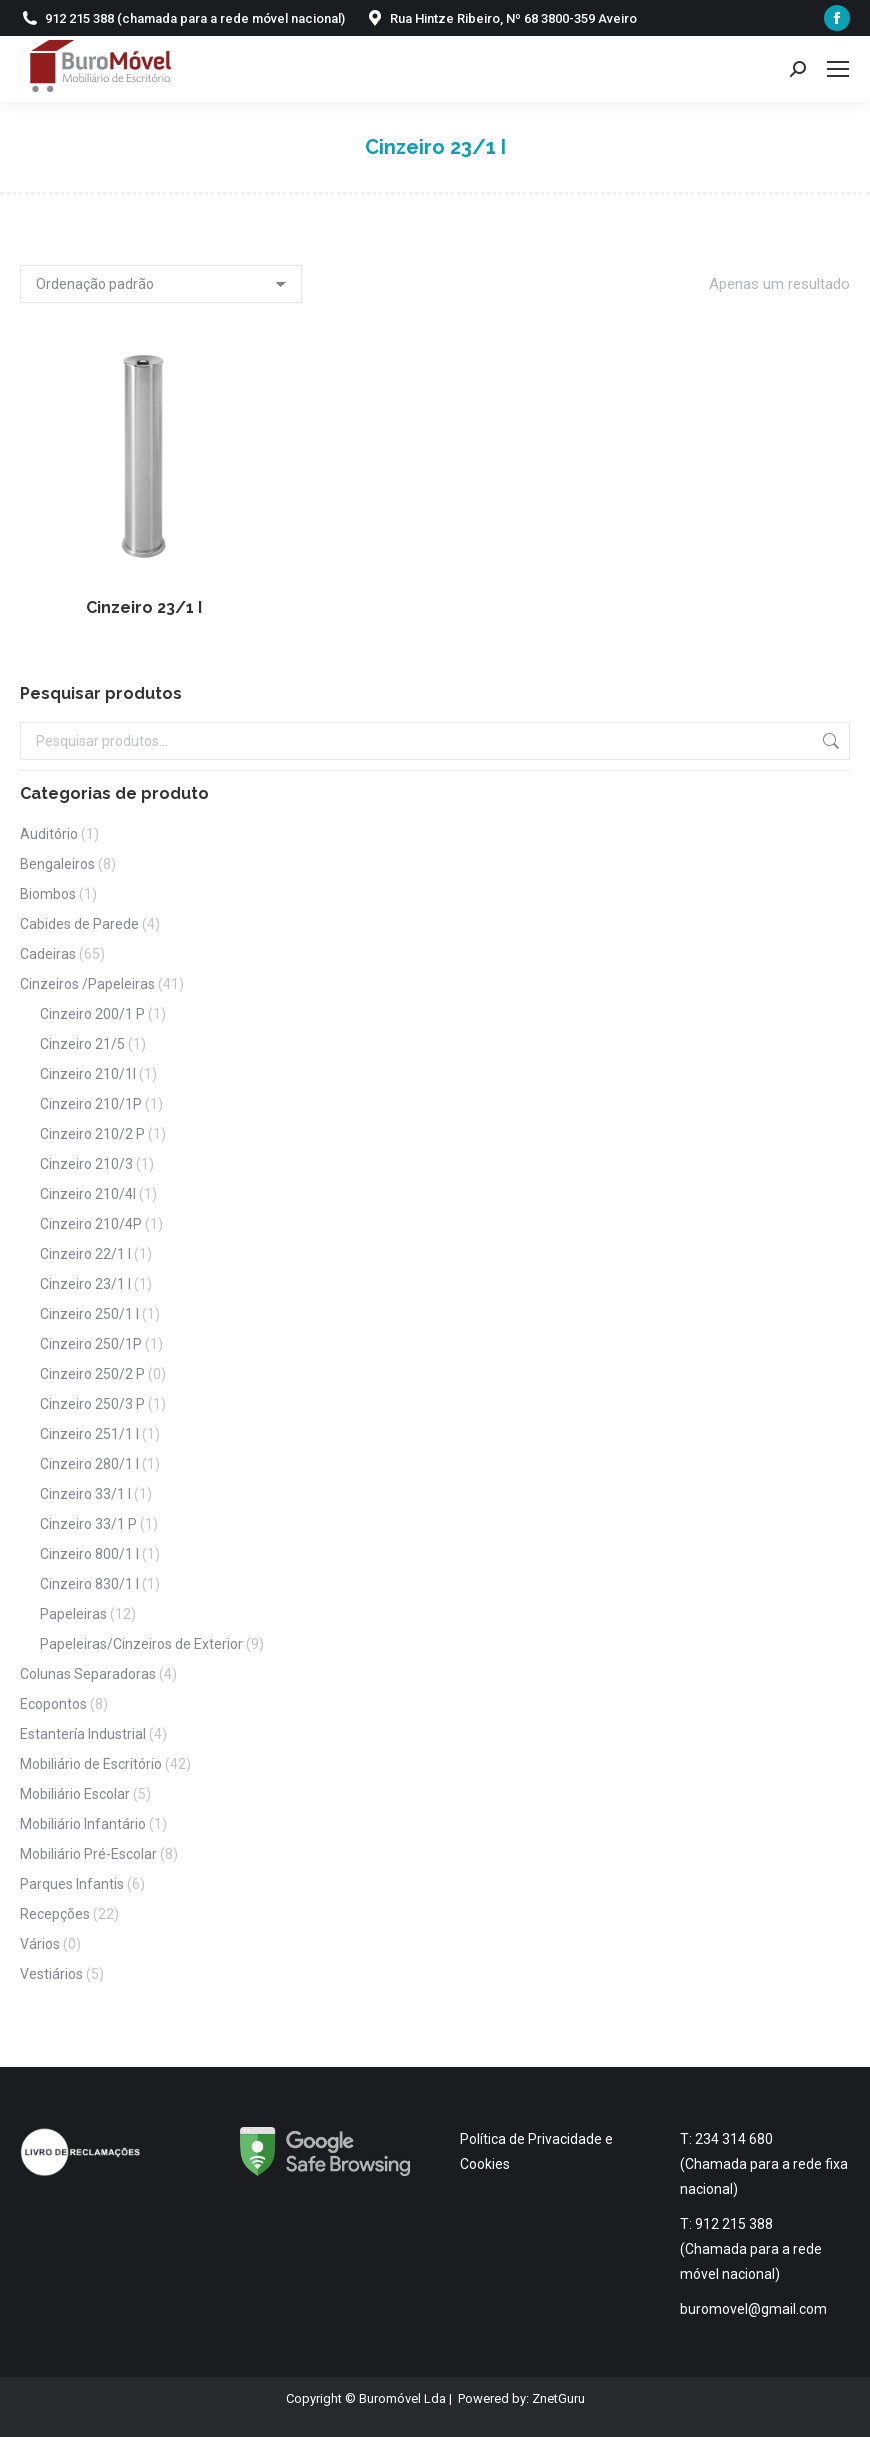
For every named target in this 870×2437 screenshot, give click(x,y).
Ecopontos (53, 1704)
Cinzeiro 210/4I (88, 1194)
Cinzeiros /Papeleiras (87, 984)
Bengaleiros (57, 864)
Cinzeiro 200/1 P (92, 1014)
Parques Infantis (72, 1884)
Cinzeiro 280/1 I (89, 1464)
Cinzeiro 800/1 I (89, 1554)
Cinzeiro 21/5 (82, 1044)
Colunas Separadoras (88, 1674)
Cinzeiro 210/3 (86, 1164)
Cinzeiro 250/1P (91, 1344)
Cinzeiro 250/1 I (89, 1314)
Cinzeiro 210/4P (91, 1224)
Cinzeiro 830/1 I (89, 1584)
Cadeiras (48, 954)
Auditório (49, 834)
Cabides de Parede (79, 924)
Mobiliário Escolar (75, 1794)
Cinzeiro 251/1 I (89, 1434)
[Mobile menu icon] (838, 69)
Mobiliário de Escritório (91, 1764)
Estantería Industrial (83, 1734)
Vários (40, 1944)
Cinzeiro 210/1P (91, 1104)
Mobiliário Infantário (83, 1824)
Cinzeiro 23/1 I (144, 607)
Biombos (48, 894)
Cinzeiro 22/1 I (85, 1254)
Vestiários (51, 1974)
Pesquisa (829, 741)
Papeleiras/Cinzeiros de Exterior (141, 1644)
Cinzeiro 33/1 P (88, 1524)
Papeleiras (73, 1614)
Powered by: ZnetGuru (521, 2398)
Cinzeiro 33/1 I (85, 1494)
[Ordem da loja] (161, 284)
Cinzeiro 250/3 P (92, 1404)
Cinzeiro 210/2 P (92, 1134)
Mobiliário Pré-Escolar (88, 1854)
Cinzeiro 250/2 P (92, 1374)
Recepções (55, 1914)
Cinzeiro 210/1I (88, 1074)
